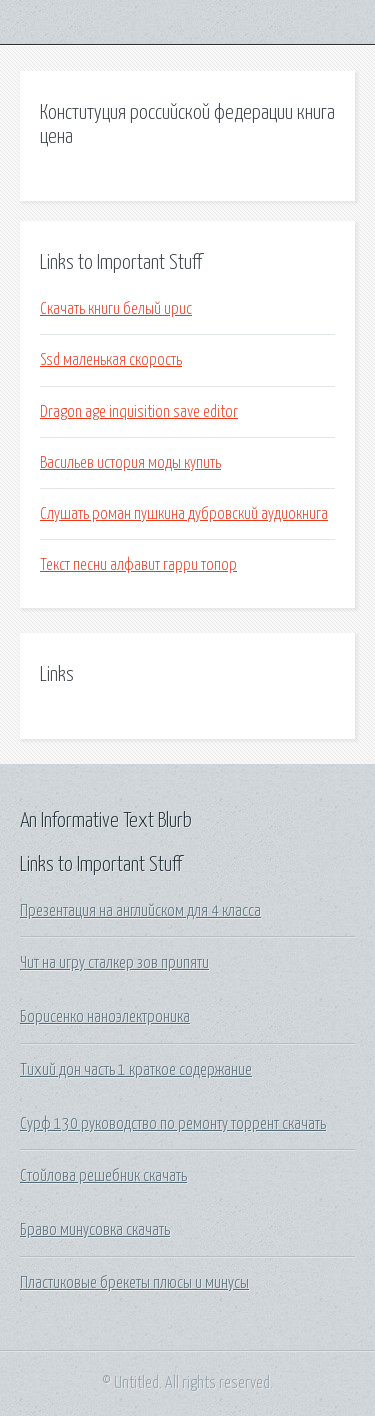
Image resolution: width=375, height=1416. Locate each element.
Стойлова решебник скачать (103, 1176)
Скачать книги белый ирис (116, 309)
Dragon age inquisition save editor (139, 412)
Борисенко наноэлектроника (105, 1017)
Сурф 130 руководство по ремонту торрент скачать (173, 1124)
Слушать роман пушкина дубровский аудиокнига (184, 514)
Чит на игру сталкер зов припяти (114, 963)
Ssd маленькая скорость (111, 360)
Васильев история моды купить (130, 463)
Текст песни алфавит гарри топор (138, 565)
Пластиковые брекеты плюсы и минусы (134, 1283)
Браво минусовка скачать (95, 1230)
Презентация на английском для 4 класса (140, 911)
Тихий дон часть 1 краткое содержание (136, 1070)
